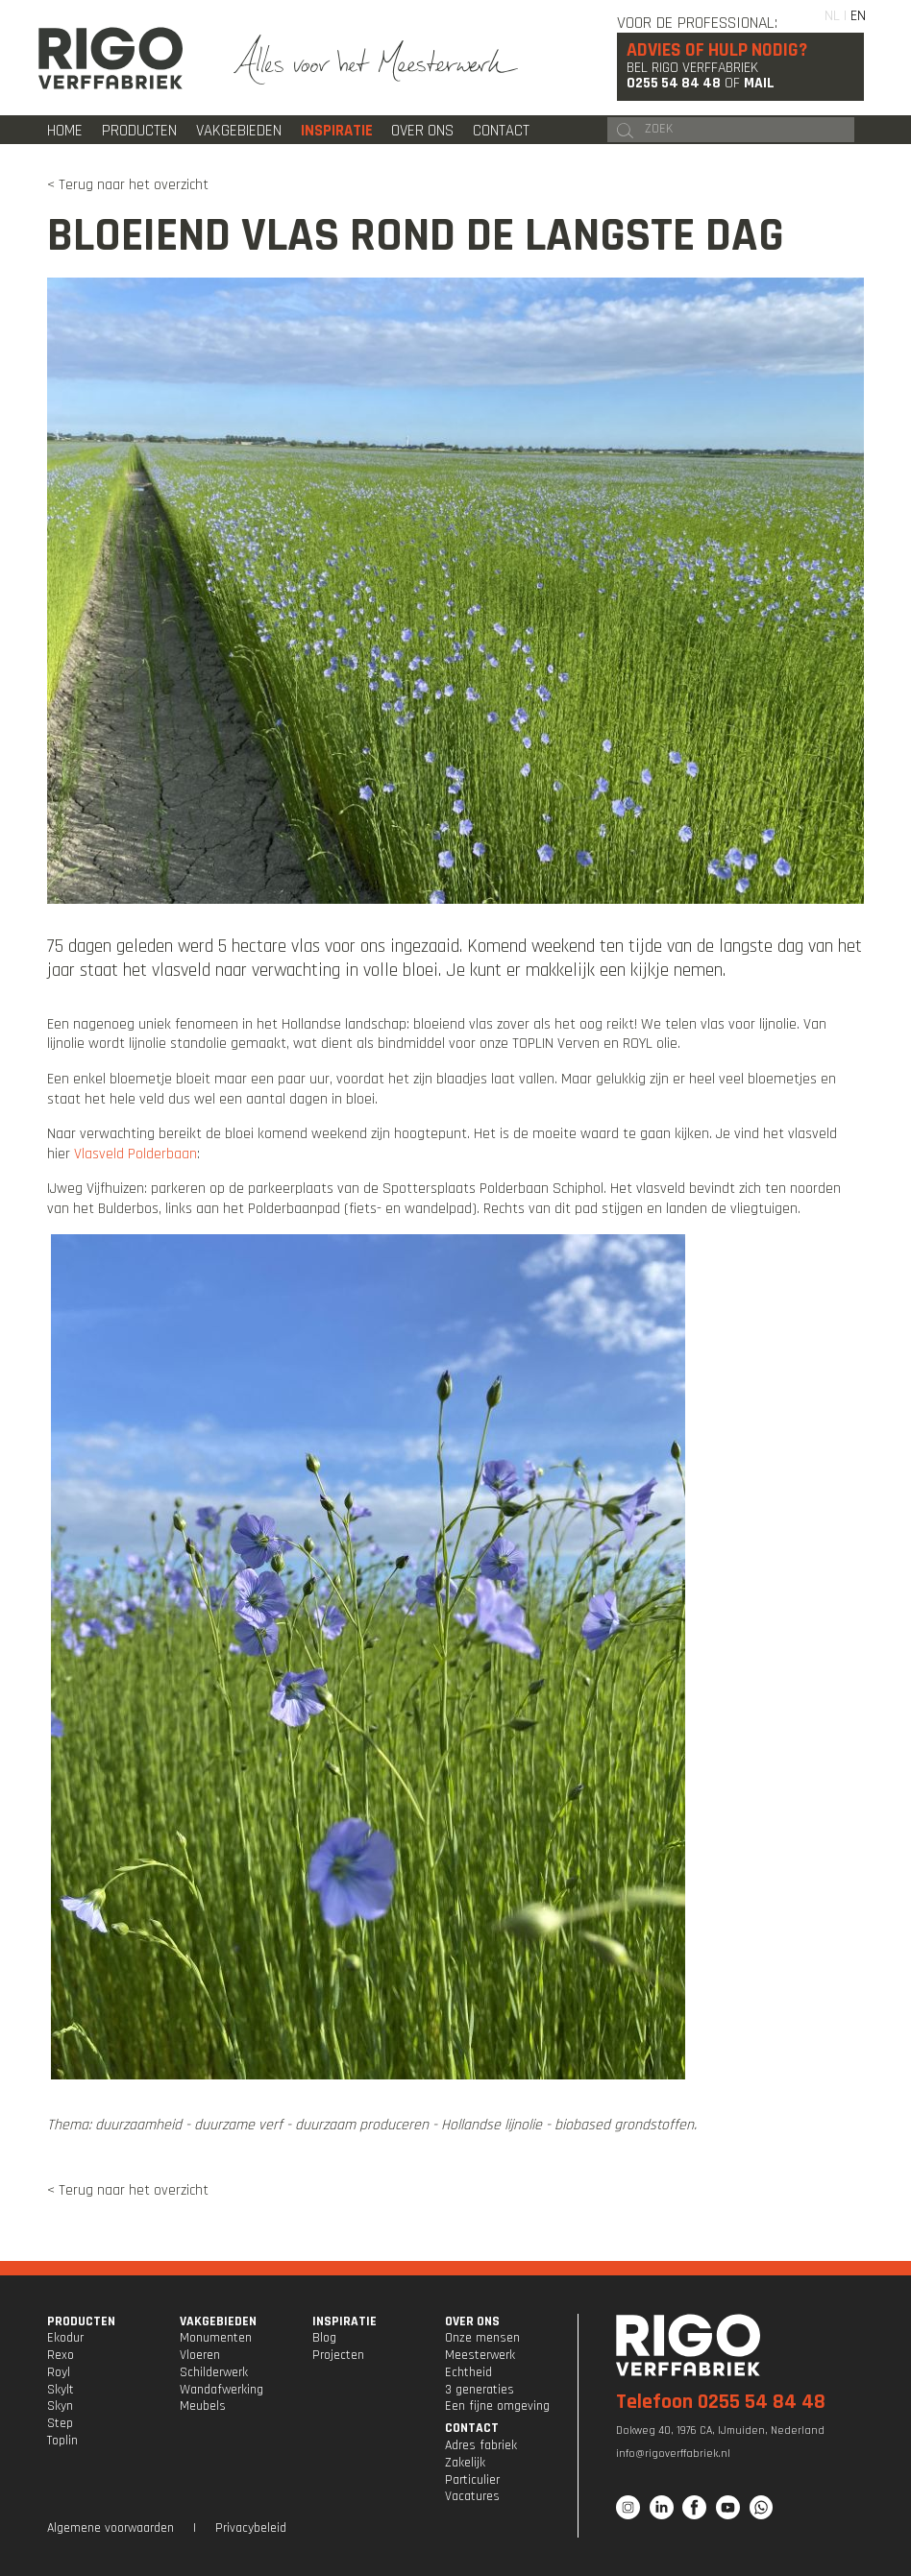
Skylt (60, 2389)
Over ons (422, 130)
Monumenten (216, 2337)
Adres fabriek (481, 2445)
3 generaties (479, 2389)
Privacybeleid (250, 2528)
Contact (501, 130)
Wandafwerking (221, 2389)
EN (858, 15)
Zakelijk (465, 2462)
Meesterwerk (480, 2355)
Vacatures (472, 2496)
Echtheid (468, 2372)
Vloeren (200, 2355)
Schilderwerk (214, 2372)
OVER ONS (472, 2321)
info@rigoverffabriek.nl (673, 2453)
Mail (759, 82)
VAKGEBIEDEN (218, 2321)
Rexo (60, 2355)
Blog (324, 2337)
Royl (58, 2372)
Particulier (472, 2480)
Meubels (203, 2406)
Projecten (338, 2355)
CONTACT (472, 2428)
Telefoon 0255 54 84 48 (720, 2402)
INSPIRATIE (344, 2321)
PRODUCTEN (81, 2321)
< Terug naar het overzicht (128, 184)
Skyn (60, 2406)
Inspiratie (337, 130)
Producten (139, 130)
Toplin (62, 2440)
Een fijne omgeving (497, 2406)
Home (65, 130)
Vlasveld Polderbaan (135, 1153)
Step (60, 2423)
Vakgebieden (239, 130)
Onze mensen (482, 2337)
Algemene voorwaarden (110, 2528)
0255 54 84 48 (674, 82)
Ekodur (65, 2337)
